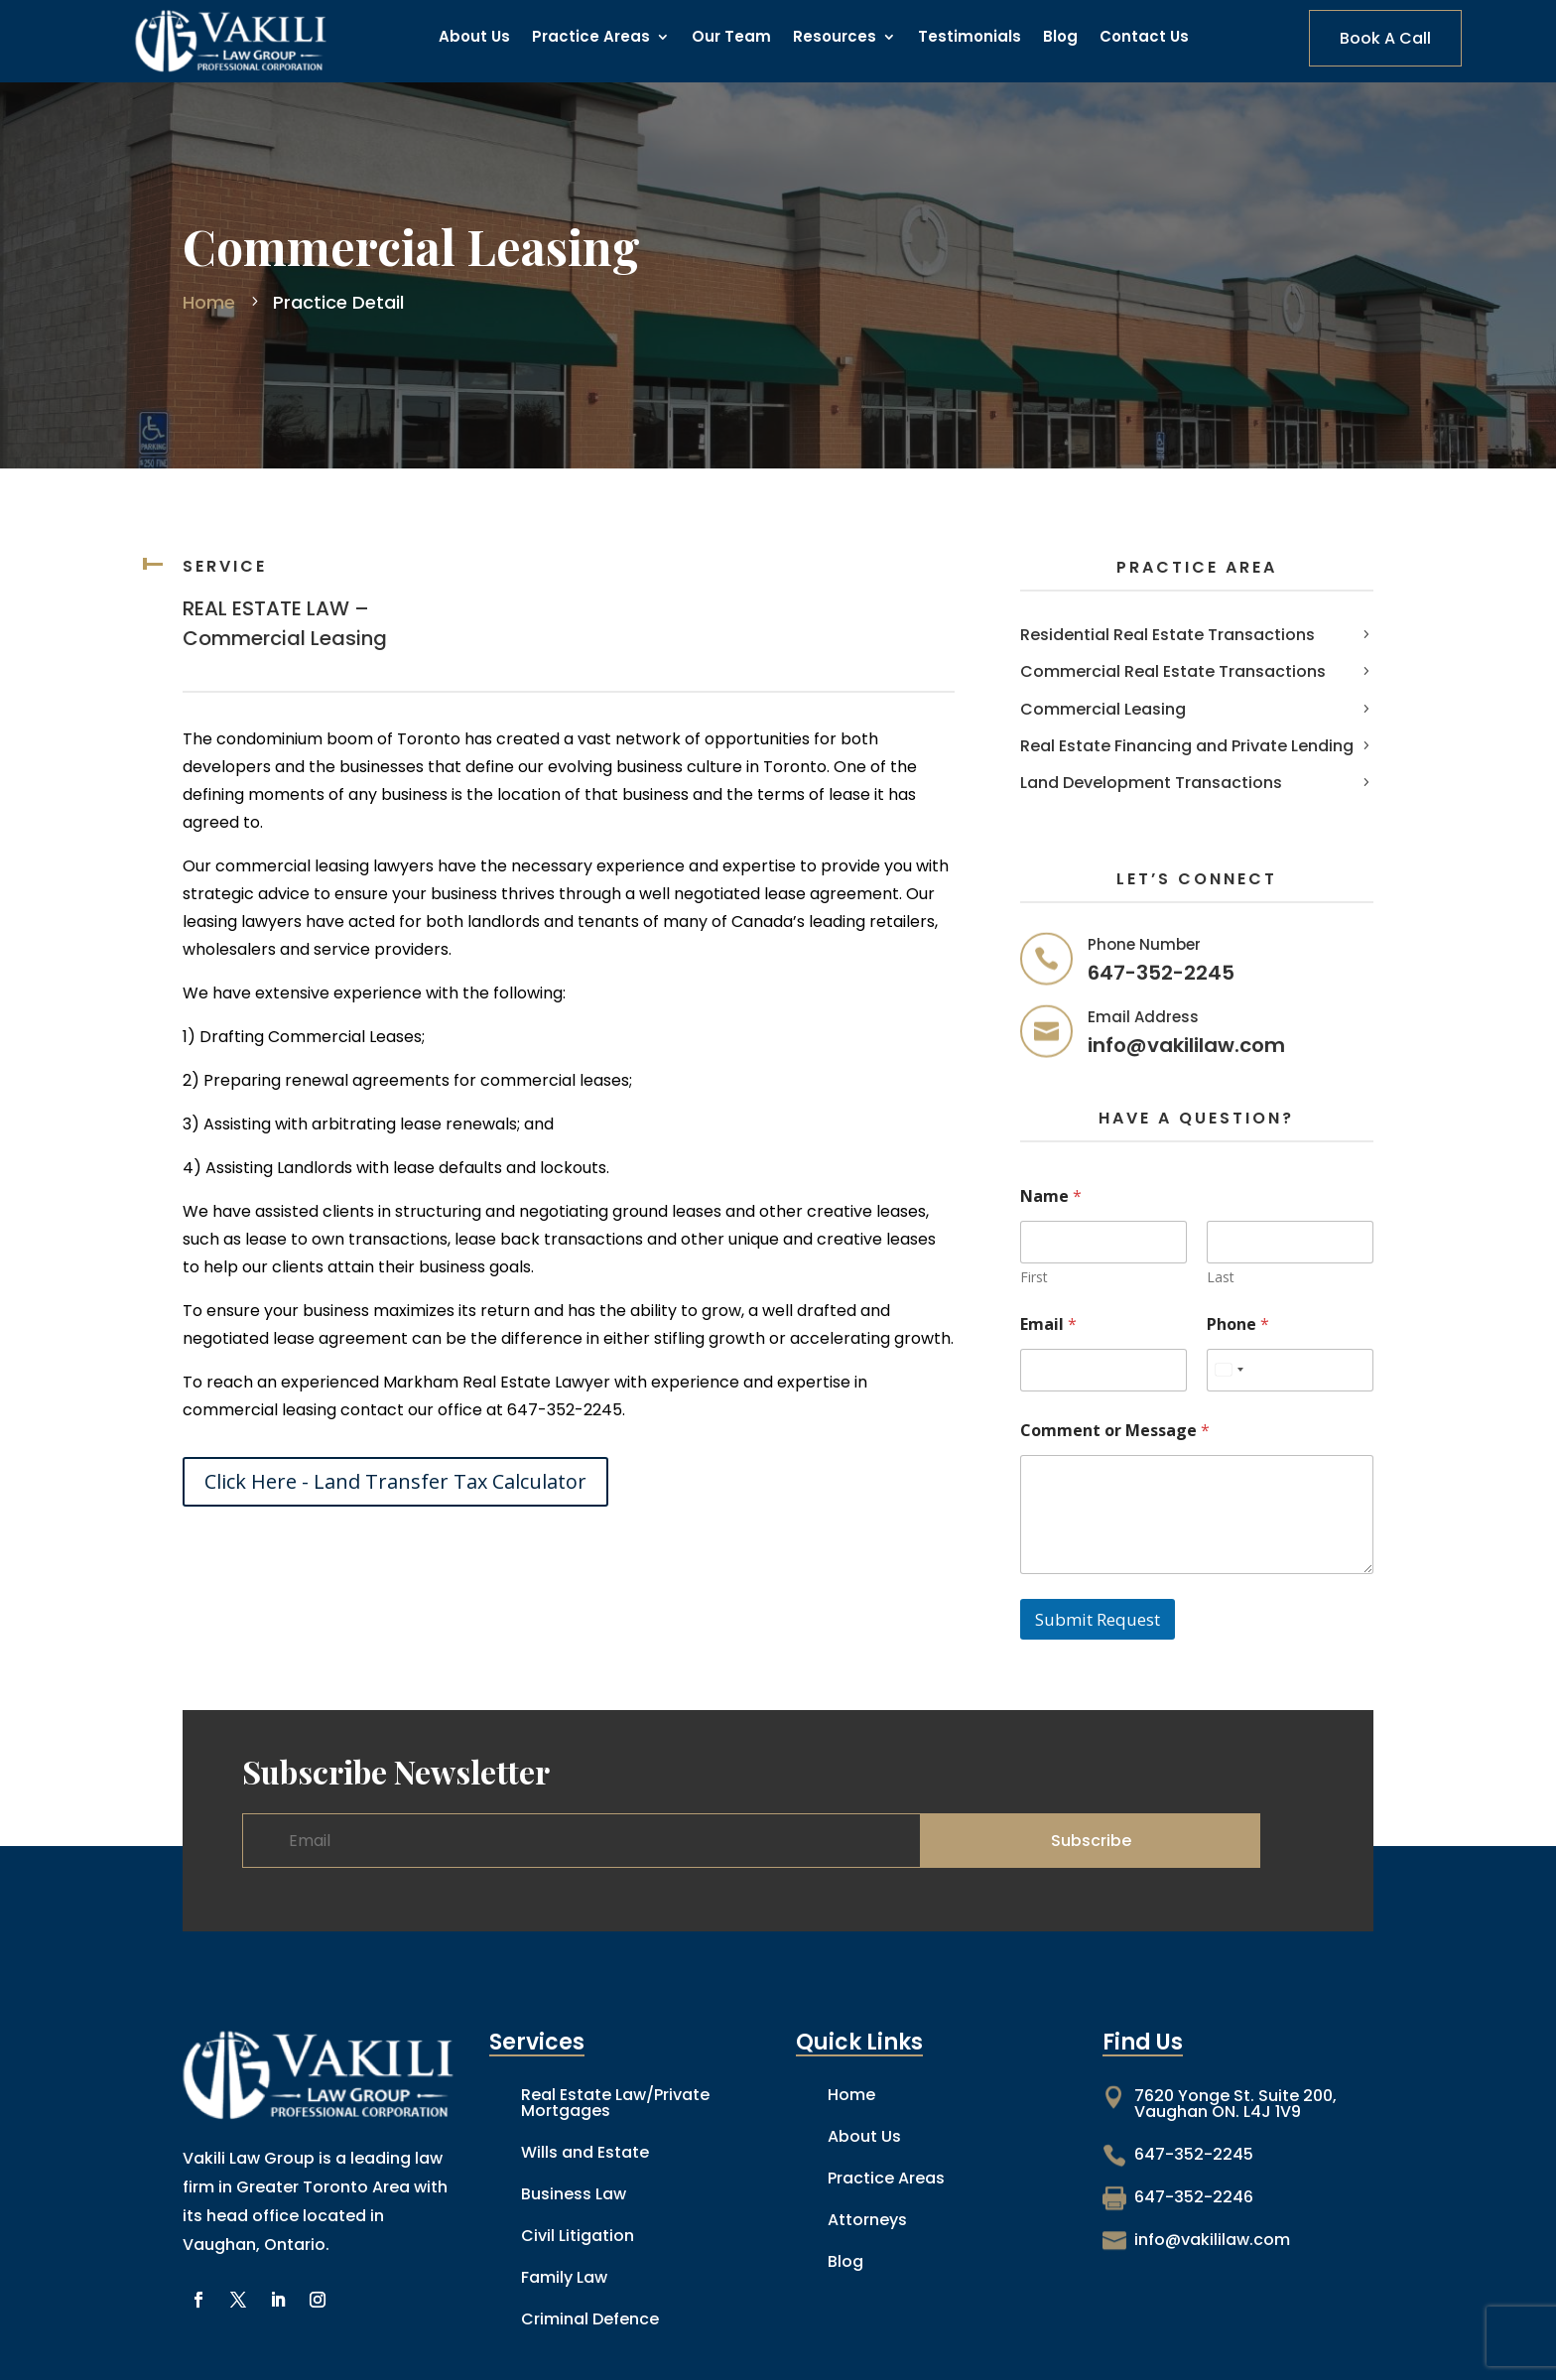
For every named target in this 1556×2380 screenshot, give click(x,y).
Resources (834, 38)
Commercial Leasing (1103, 709)
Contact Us (1144, 38)
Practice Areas (591, 38)
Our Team (731, 38)
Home (211, 302)
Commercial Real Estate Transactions (1173, 671)
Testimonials (969, 38)
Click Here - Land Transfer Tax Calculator (395, 1481)
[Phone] (1290, 1370)
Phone (1238, 1324)
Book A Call (1385, 38)
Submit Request (1097, 1619)
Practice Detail (336, 302)
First (1034, 1276)
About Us (474, 38)
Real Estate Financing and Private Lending (1187, 745)
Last (1220, 1276)
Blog (1060, 38)
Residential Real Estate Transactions (1167, 634)
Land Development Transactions (1151, 782)
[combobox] (1228, 1370)
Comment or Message (1115, 1430)
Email (1048, 1324)
